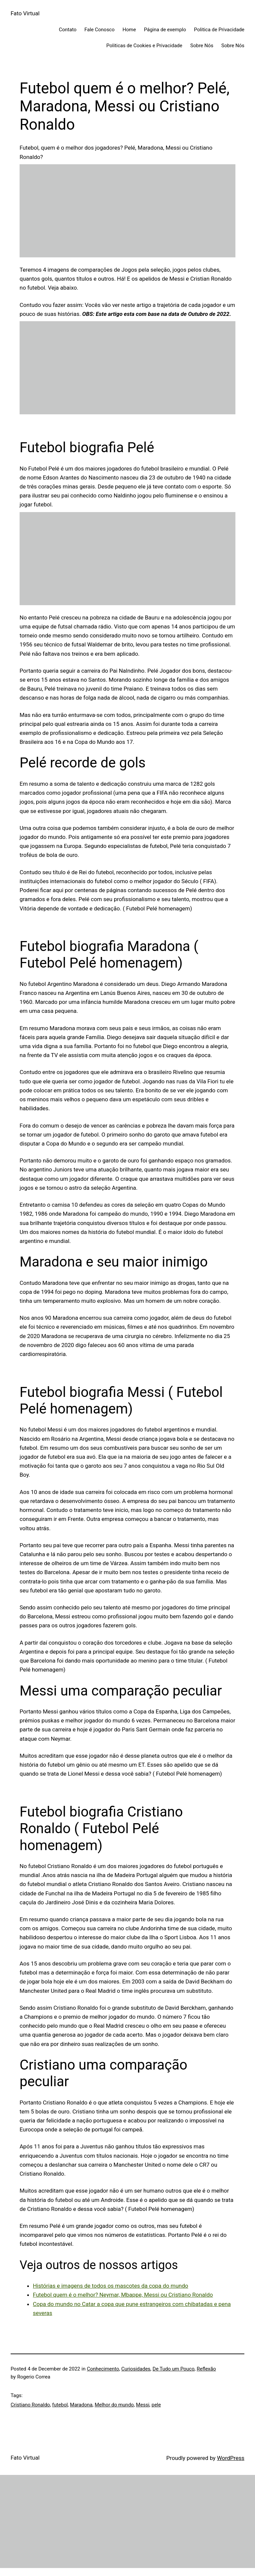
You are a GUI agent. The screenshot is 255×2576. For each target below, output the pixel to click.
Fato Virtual (25, 13)
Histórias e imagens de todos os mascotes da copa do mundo (110, 2285)
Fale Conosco (99, 30)
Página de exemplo (165, 30)
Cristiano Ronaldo (30, 2405)
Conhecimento (103, 2369)
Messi (142, 2405)
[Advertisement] (127, 210)
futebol (60, 2405)
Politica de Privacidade (219, 30)
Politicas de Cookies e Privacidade (144, 46)
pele (156, 2405)
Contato (67, 30)
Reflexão (206, 2369)
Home (129, 30)
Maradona (81, 2405)
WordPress (230, 2458)
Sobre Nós (201, 46)
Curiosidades (135, 2369)
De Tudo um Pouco (174, 2369)
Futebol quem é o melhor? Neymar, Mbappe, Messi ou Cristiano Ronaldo (123, 2294)
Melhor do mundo (114, 2405)
